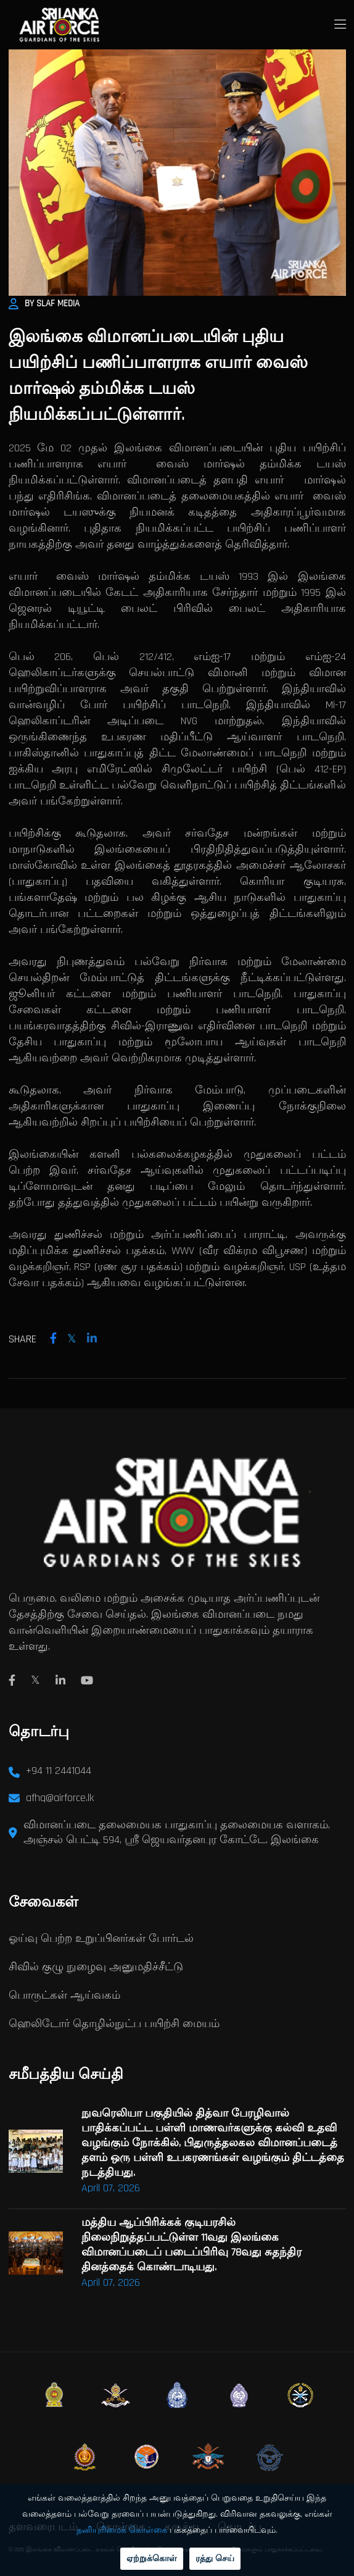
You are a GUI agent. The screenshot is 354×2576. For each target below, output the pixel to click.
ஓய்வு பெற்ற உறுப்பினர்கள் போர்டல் (101, 1938)
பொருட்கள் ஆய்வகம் (64, 1995)
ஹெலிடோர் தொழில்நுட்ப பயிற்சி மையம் (114, 2024)
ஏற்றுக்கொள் (151, 2558)
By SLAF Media (44, 303)
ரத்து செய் (215, 2558)
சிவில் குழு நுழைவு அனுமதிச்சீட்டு (96, 1967)
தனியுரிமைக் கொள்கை (121, 2530)
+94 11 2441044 (58, 1770)
